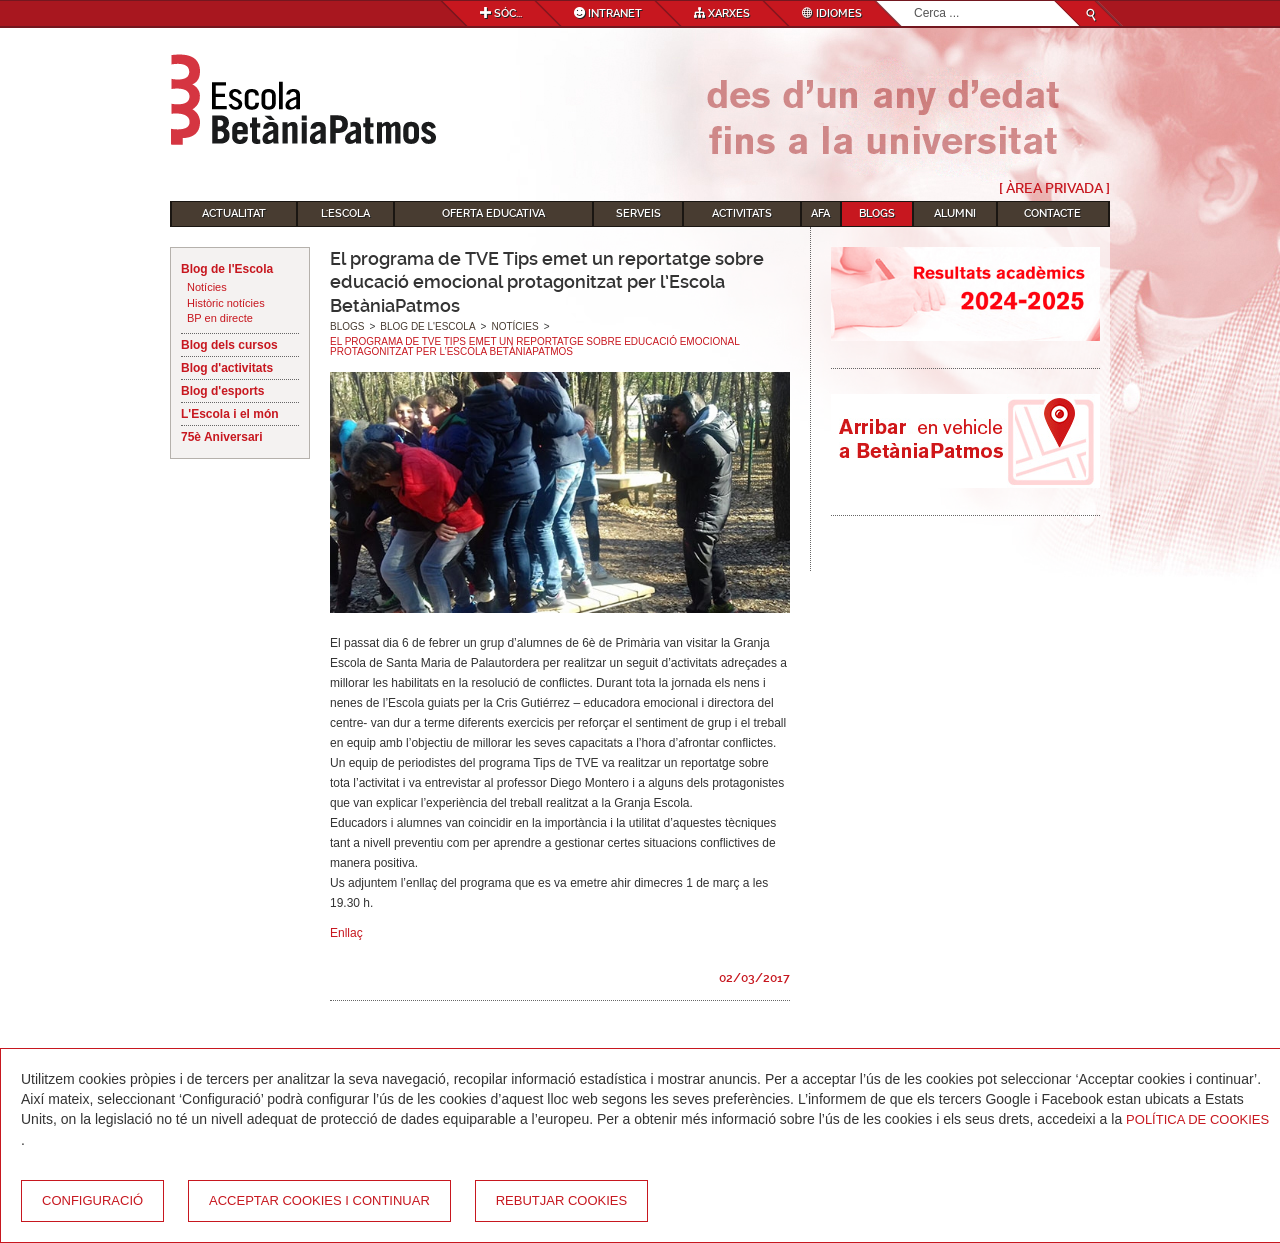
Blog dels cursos (229, 345)
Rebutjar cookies (561, 1200)
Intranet (608, 13)
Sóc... (501, 13)
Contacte (1052, 213)
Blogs (877, 213)
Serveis (638, 213)
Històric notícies (226, 303)
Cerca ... (914, 1)
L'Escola (345, 213)
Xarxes (722, 13)
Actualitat (234, 213)
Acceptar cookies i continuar (319, 1200)
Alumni (955, 213)
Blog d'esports (223, 391)
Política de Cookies (1197, 1119)
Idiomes (832, 13)
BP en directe (220, 318)
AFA (820, 213)
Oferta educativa (493, 213)
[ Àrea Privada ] (1054, 188)
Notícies (207, 287)
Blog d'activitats (227, 368)
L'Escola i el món (230, 414)
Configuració (92, 1200)
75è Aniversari (222, 437)
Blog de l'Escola (227, 269)
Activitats (742, 213)
